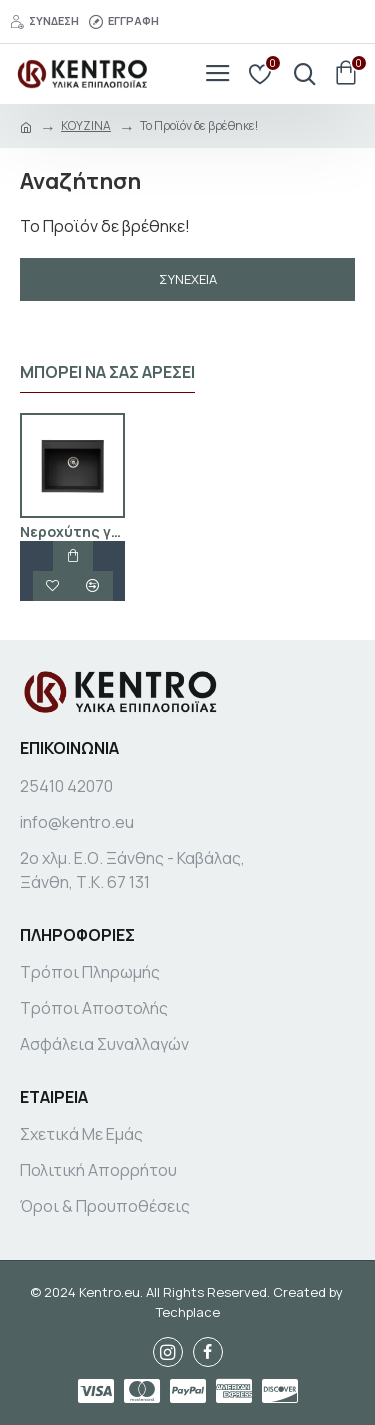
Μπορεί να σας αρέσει (107, 372)
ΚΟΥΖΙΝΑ (86, 125)
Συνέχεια (188, 279)
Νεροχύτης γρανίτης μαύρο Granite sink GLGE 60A (72, 532)
